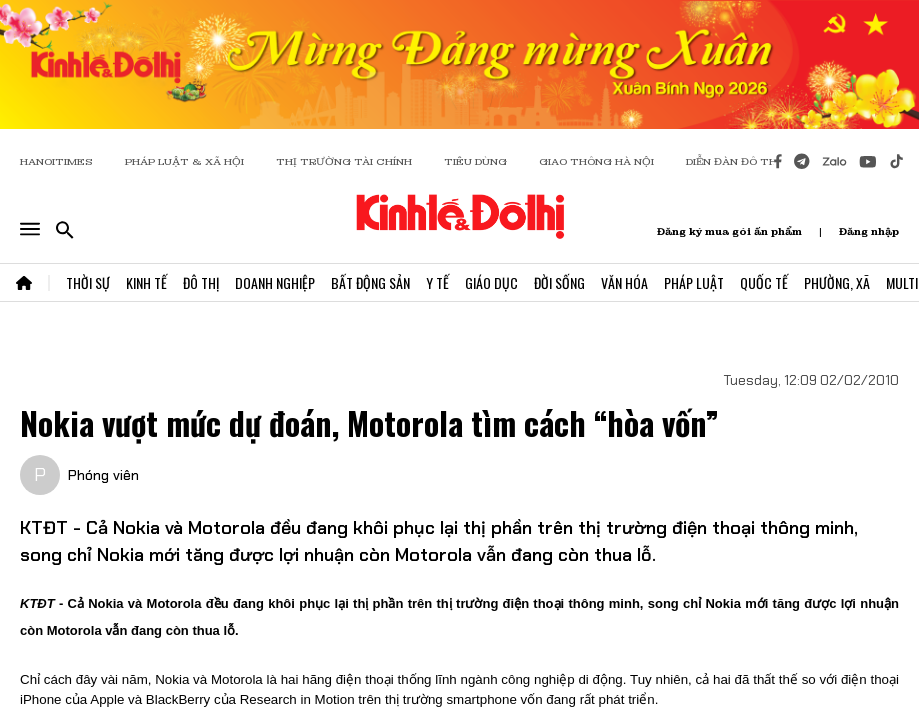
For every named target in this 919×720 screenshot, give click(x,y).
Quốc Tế (764, 282)
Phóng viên (103, 475)
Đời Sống (559, 282)
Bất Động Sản (370, 282)
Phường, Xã (837, 282)
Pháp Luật (694, 282)
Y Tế (437, 282)
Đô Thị (201, 282)
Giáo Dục (491, 282)
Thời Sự (88, 282)
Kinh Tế (146, 282)
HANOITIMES (56, 161)
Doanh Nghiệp (275, 282)
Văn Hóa (624, 282)
